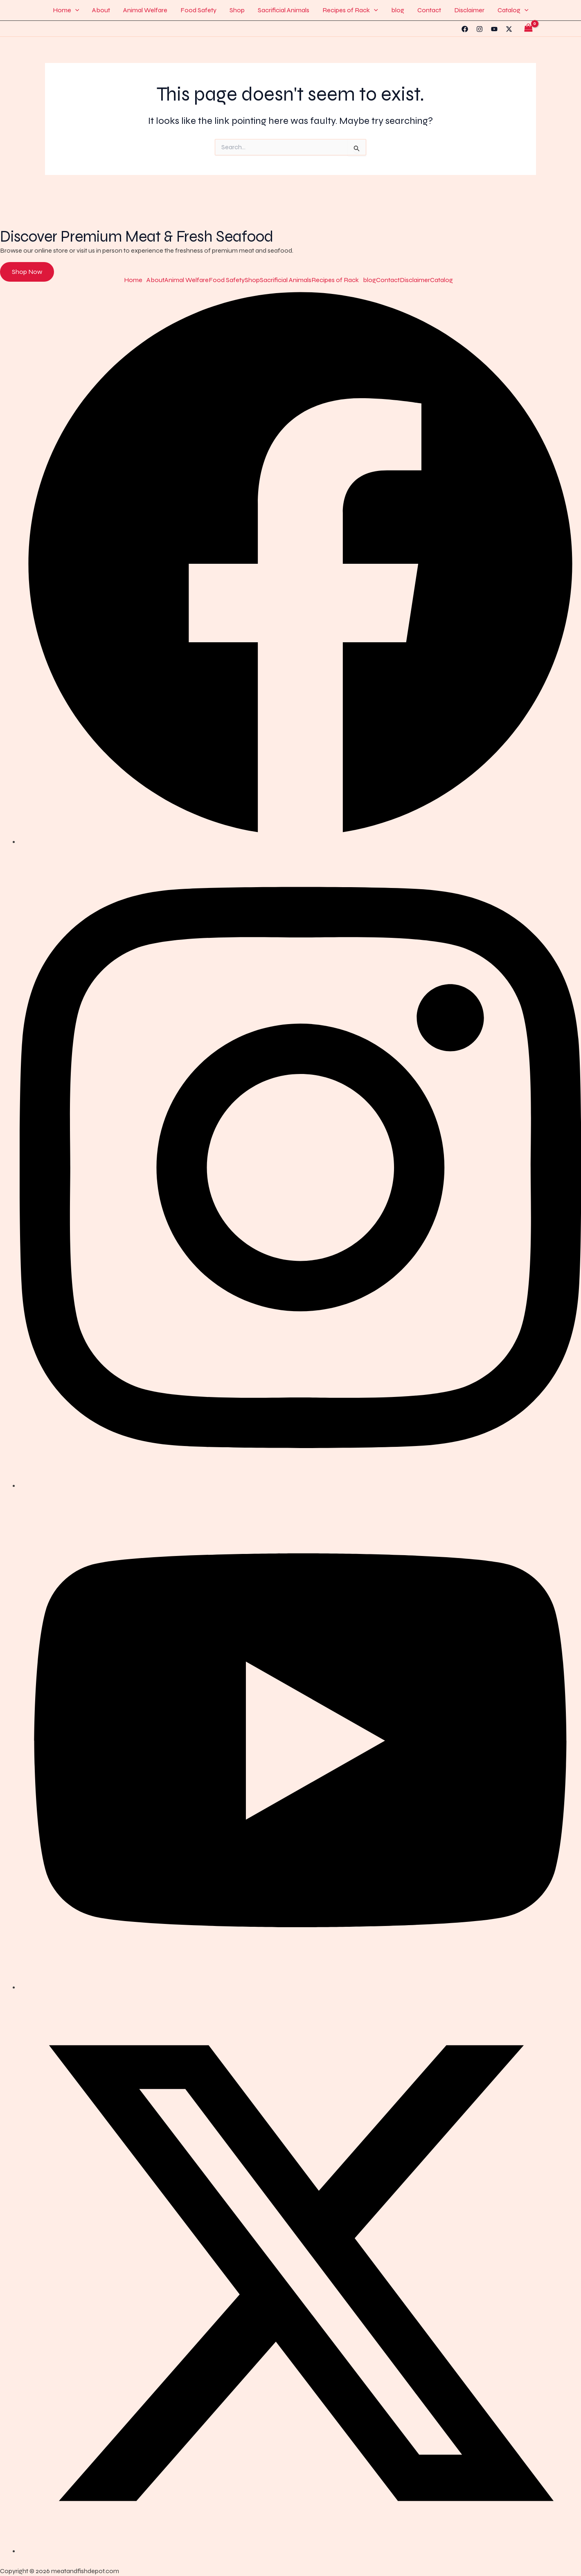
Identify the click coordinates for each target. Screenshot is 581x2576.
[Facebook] (465, 29)
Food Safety (198, 10)
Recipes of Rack (350, 10)
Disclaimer (469, 10)
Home (66, 10)
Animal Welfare (145, 10)
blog (397, 10)
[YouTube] (494, 29)
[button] (75, 10)
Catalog (513, 10)
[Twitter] (509, 29)
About (101, 10)
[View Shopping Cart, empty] (528, 28)
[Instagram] (479, 29)
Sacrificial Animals (283, 10)
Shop (237, 10)
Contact (429, 10)
